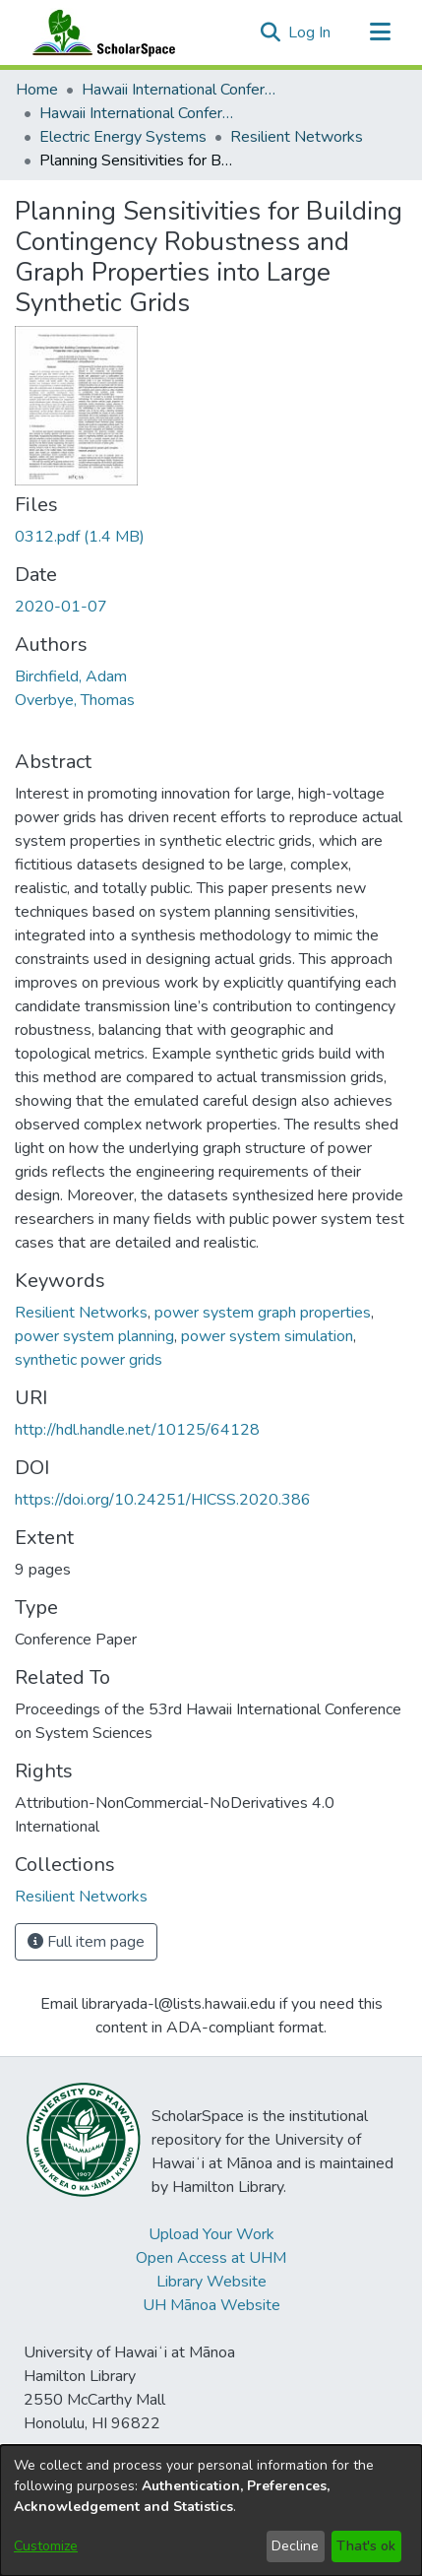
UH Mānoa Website (211, 2305)
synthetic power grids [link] (88, 1360)
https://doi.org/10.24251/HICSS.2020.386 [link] (163, 1500)
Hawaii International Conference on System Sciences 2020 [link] (137, 113)
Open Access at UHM (211, 2258)
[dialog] (211, 2510)
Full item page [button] (86, 1942)
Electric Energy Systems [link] (123, 137)
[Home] (99, 32)
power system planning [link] (94, 1336)
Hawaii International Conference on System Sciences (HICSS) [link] (180, 89)
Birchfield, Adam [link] (71, 676)
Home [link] (37, 89)
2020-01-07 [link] (61, 606)
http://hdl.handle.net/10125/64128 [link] (137, 1430)
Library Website (211, 2281)
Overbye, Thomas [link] (75, 700)
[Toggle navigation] (379, 32)
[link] (80, 536)
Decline (295, 2546)
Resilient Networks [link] (296, 137)
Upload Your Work (211, 2234)
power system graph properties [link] (262, 1312)
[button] (270, 32)
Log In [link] (310, 32)
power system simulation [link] (267, 1336)
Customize (46, 2546)
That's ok (365, 2546)
